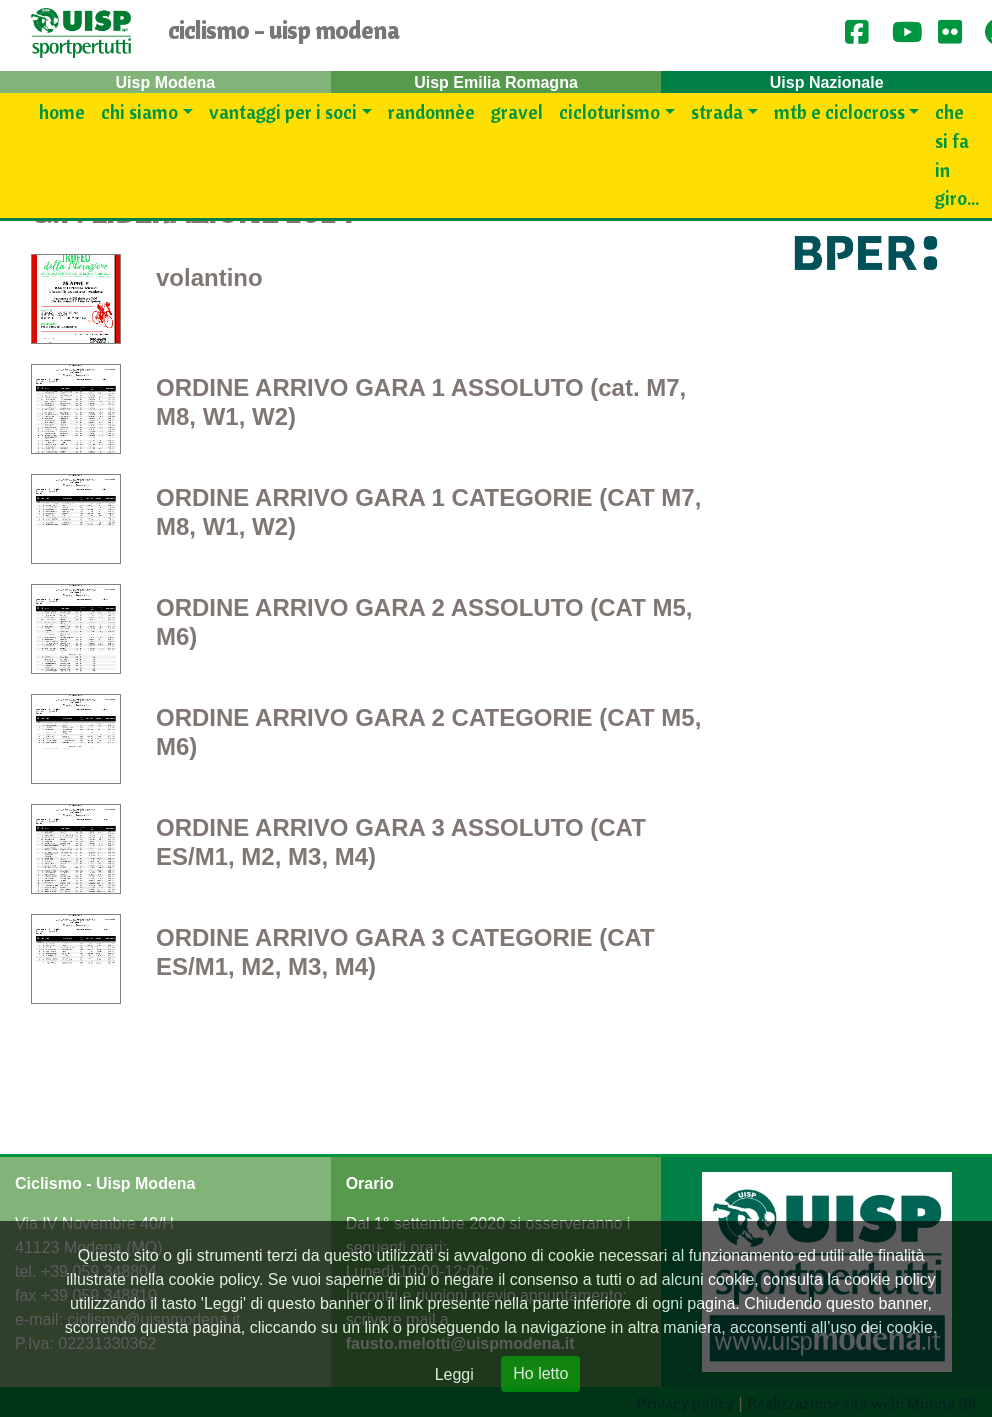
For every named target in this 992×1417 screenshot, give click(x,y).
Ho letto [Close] (540, 1373)
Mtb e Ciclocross (839, 112)
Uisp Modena (166, 82)
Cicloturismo (609, 112)
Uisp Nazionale (827, 82)
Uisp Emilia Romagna (496, 82)
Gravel (517, 112)
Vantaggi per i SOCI (283, 112)
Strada (717, 112)
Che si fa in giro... (957, 155)
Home (62, 112)
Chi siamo (139, 112)
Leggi (454, 1374)
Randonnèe (431, 112)
